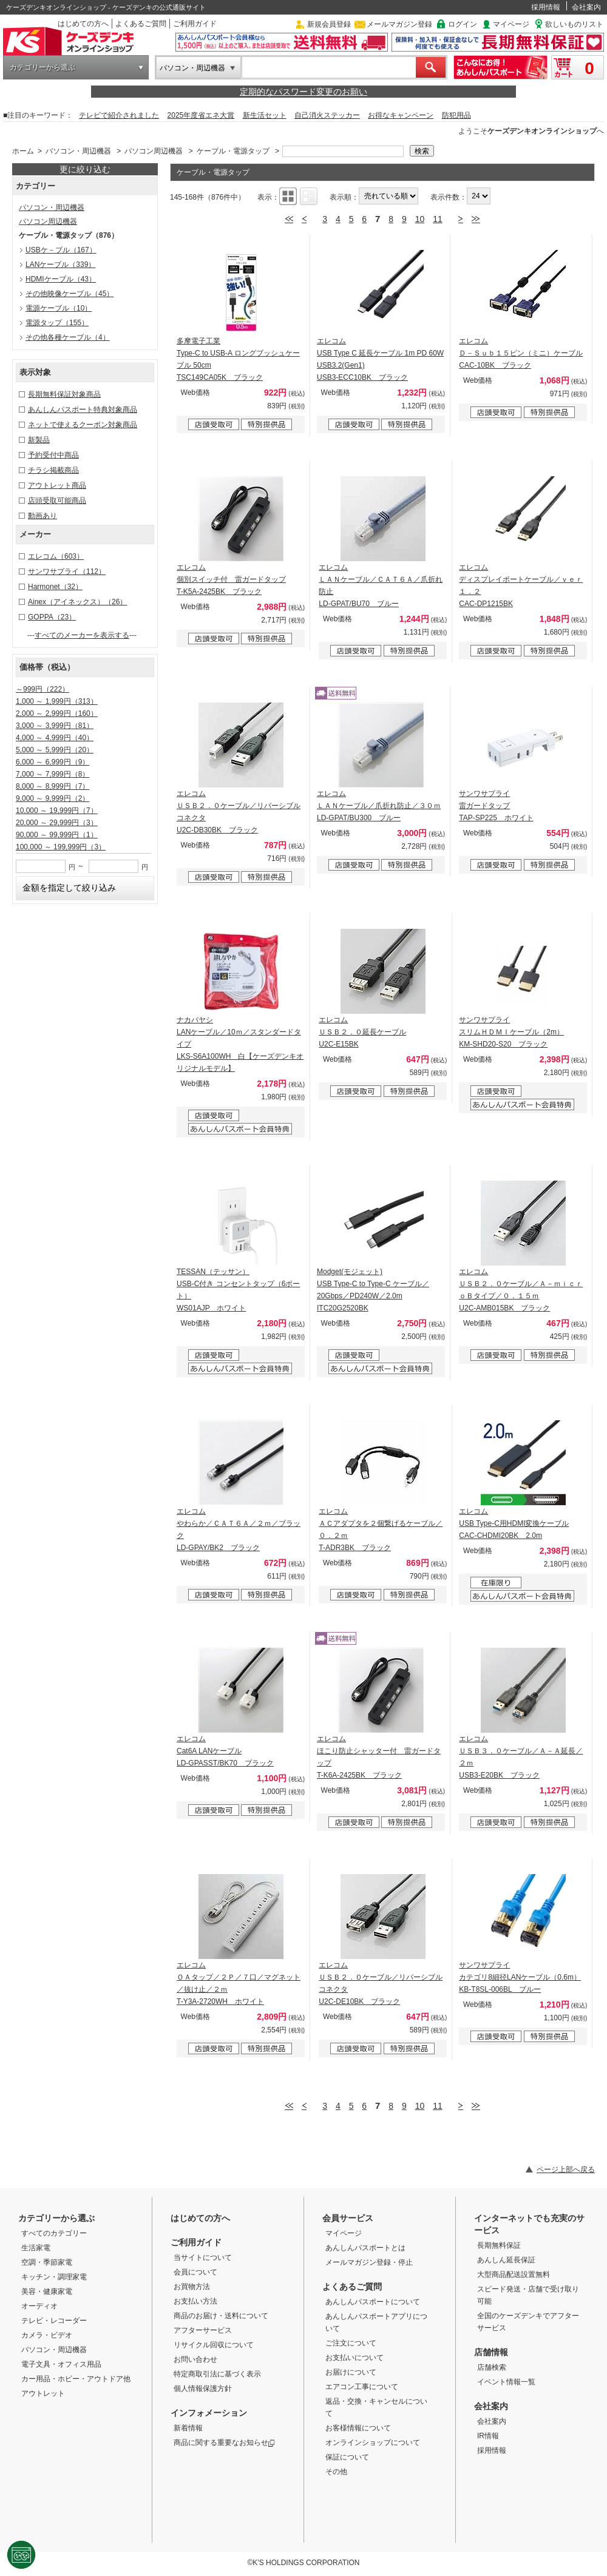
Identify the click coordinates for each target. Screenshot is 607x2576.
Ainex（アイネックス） (77, 602)
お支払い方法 (195, 2301)
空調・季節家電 (46, 2262)
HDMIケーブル (60, 279)
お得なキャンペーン (400, 115)
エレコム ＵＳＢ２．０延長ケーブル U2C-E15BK (362, 1032)
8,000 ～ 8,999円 (52, 786)
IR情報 (488, 2436)
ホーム (23, 151)
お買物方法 (192, 2286)
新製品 (39, 440)
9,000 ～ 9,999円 (52, 798)
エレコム (56, 556)
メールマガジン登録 (399, 24)
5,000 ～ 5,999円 (54, 750)
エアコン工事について (361, 2386)
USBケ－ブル (61, 250)
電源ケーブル (58, 308)
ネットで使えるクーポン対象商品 (82, 424)
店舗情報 (491, 2352)
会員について (195, 2272)
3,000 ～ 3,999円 (54, 725)
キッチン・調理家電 (54, 2277)
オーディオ (39, 2306)
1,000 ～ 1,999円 (57, 701)
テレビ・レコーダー (54, 2320)
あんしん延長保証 (506, 2260)
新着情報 (188, 2428)
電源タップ (57, 323)
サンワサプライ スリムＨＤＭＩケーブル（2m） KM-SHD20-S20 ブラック (511, 1032)
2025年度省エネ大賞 (201, 115)
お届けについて (350, 2372)
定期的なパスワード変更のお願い (303, 91)
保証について (347, 2457)
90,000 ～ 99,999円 (57, 835)
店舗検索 (491, 2367)
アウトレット (43, 2393)
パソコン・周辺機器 (192, 68)
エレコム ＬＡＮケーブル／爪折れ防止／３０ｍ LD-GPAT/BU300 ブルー (379, 805)
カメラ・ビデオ (46, 2335)
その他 (336, 2471)
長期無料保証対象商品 (64, 394)
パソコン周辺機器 (153, 151)
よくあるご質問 (140, 23)
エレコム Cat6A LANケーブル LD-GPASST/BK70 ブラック (225, 1751)
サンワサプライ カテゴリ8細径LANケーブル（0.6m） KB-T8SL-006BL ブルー (520, 1977)
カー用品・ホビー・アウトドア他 (76, 2379)
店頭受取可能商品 (57, 500)
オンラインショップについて (372, 2442)
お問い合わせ (195, 2359)
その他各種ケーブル (67, 337)
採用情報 (545, 7)
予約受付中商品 (53, 455)
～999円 (42, 689)
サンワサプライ (67, 571)
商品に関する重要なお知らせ (224, 2442)
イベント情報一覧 (506, 2382)
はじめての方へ (83, 23)
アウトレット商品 (57, 485)
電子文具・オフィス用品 (61, 2364)
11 (438, 219)
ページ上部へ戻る (566, 2169)
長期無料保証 (499, 2245)
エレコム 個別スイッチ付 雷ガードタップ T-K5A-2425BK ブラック (231, 579)
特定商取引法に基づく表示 (217, 2374)
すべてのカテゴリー (54, 2233)
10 (420, 219)
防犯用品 (456, 115)
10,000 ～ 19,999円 (57, 810)
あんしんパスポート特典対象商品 (82, 409)
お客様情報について (358, 2428)
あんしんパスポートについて (372, 2302)
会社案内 (586, 7)
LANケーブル (60, 264)
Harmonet (55, 586)
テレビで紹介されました (119, 115)
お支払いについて (354, 2357)
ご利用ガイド (195, 23)
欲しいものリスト (574, 24)
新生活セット (265, 115)
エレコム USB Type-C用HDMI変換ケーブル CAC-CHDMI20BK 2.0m (514, 1523)
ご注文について (350, 2343)
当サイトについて (203, 2257)
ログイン (462, 24)
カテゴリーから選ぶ (42, 67)
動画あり (42, 515)
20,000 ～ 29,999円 (57, 822)
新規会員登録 (329, 24)
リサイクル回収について (214, 2345)
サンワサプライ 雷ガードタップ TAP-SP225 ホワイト (496, 805)
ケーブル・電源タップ (233, 151)
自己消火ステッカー (327, 115)
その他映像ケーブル (69, 293)
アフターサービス (203, 2330)
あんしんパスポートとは (365, 2248)
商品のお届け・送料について (221, 2315)
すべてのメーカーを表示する (82, 635)
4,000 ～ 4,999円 (54, 737)
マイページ (511, 24)
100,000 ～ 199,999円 (61, 847)
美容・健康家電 (46, 2291)
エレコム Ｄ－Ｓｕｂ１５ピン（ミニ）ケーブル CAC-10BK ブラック (521, 353)
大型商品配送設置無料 (513, 2274)
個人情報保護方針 (203, 2388)
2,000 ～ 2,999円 (57, 713)
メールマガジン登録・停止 (369, 2262)
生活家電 (35, 2248)
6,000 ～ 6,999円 (52, 762)
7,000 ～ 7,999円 (52, 774)
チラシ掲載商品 (53, 470)
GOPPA (52, 617)
